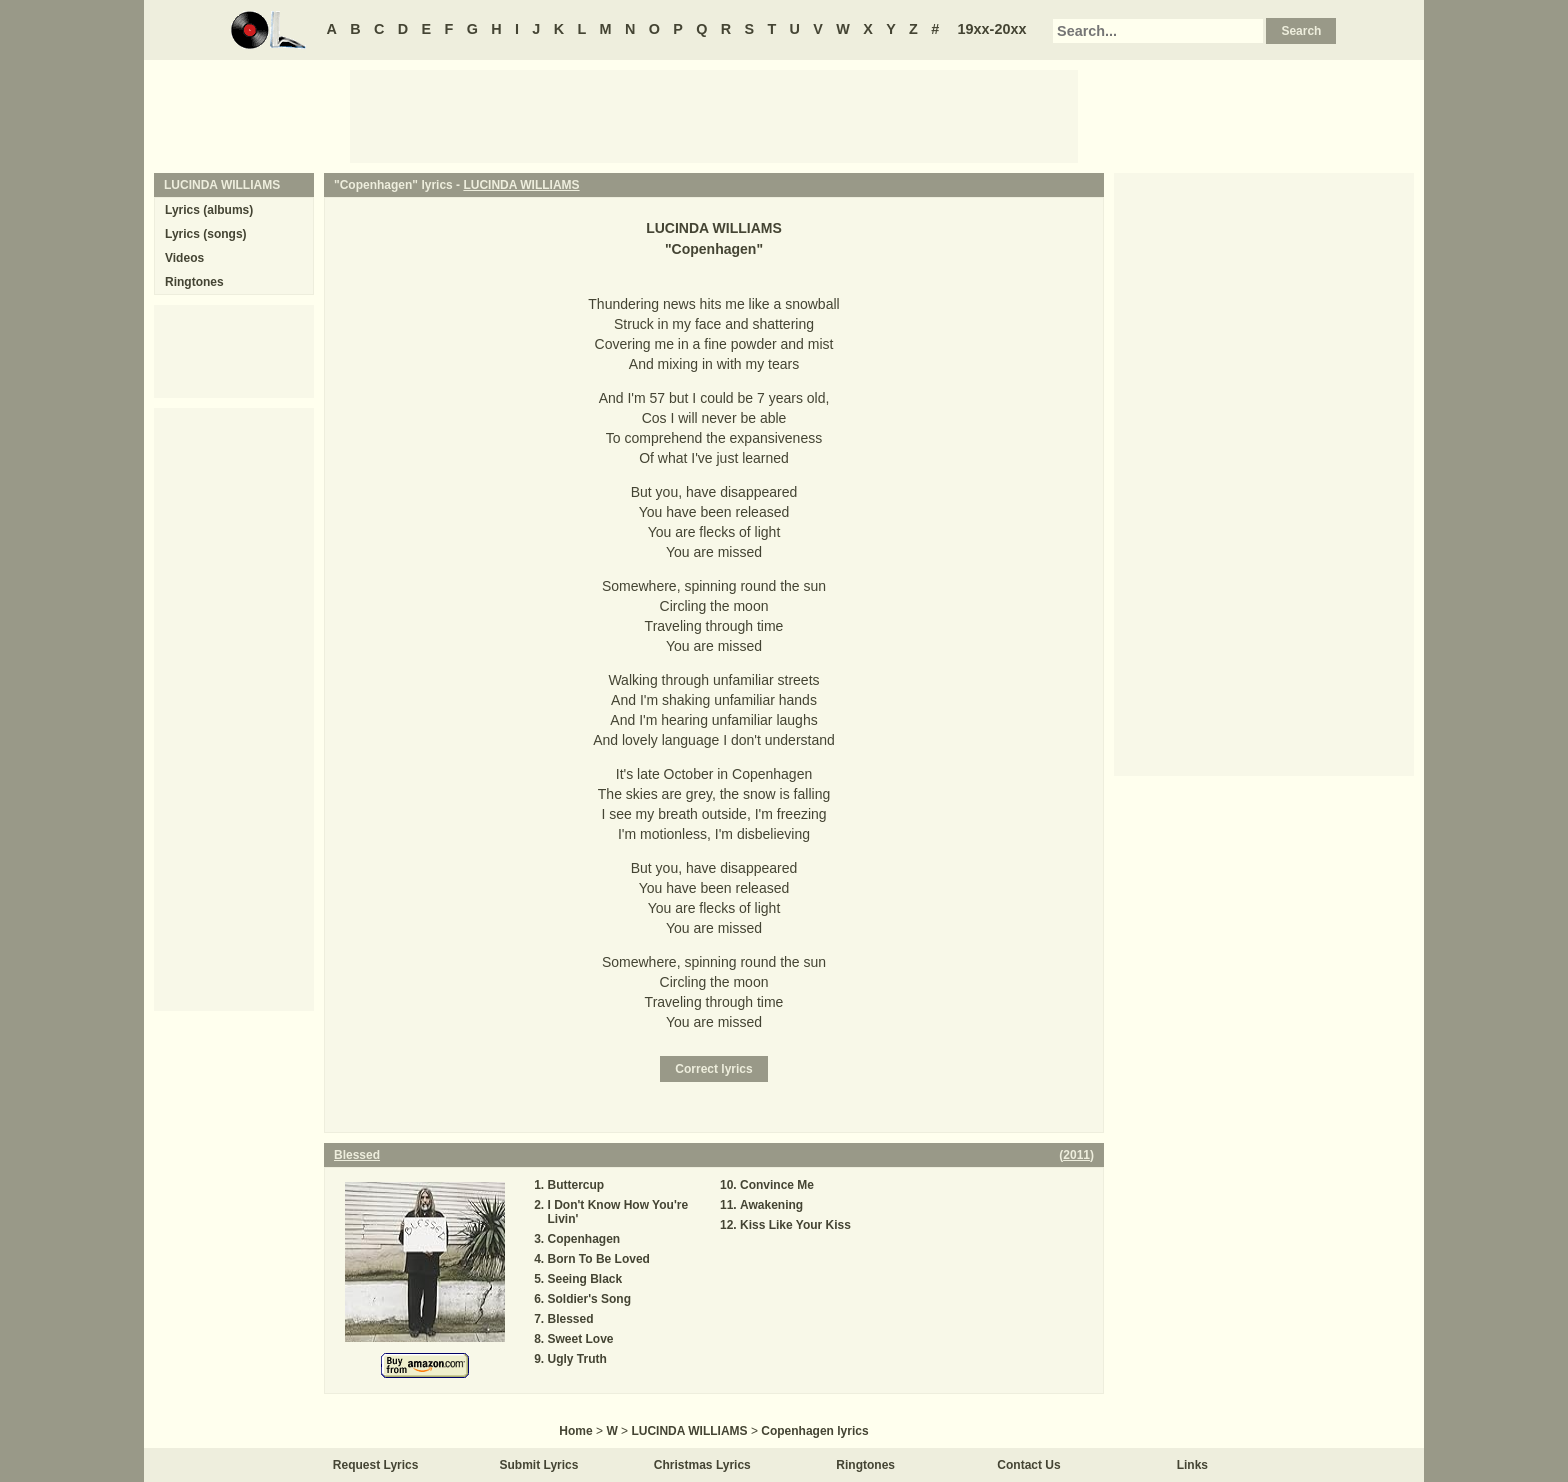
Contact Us (1028, 1465)
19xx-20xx (992, 29)
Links (1192, 1465)
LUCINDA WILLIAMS (521, 185)
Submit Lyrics (539, 1465)
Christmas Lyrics (702, 1465)
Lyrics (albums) (209, 210)
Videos (184, 258)
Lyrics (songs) (206, 234)
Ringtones (194, 282)
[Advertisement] (714, 115)
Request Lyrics (376, 1465)
